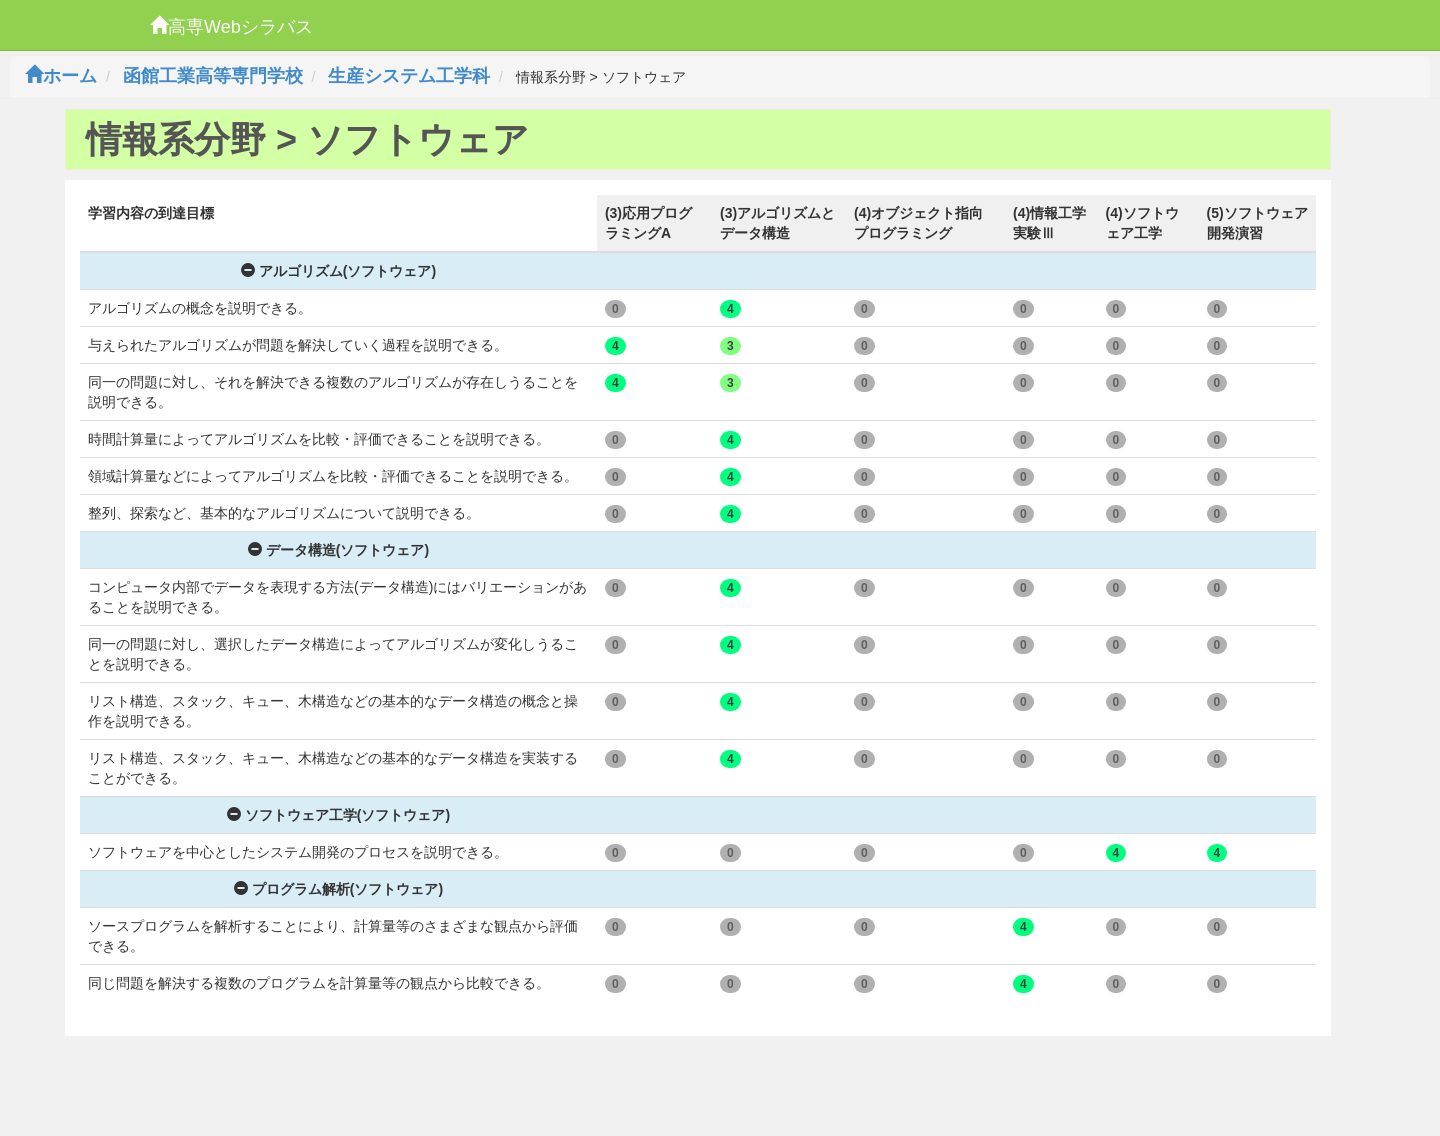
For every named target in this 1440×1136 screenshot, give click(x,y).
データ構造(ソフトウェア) (338, 550)
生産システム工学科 (409, 76)
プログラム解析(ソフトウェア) (338, 889)
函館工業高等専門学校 (213, 76)
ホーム (61, 76)
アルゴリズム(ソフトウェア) (338, 271)
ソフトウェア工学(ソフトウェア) (338, 815)
